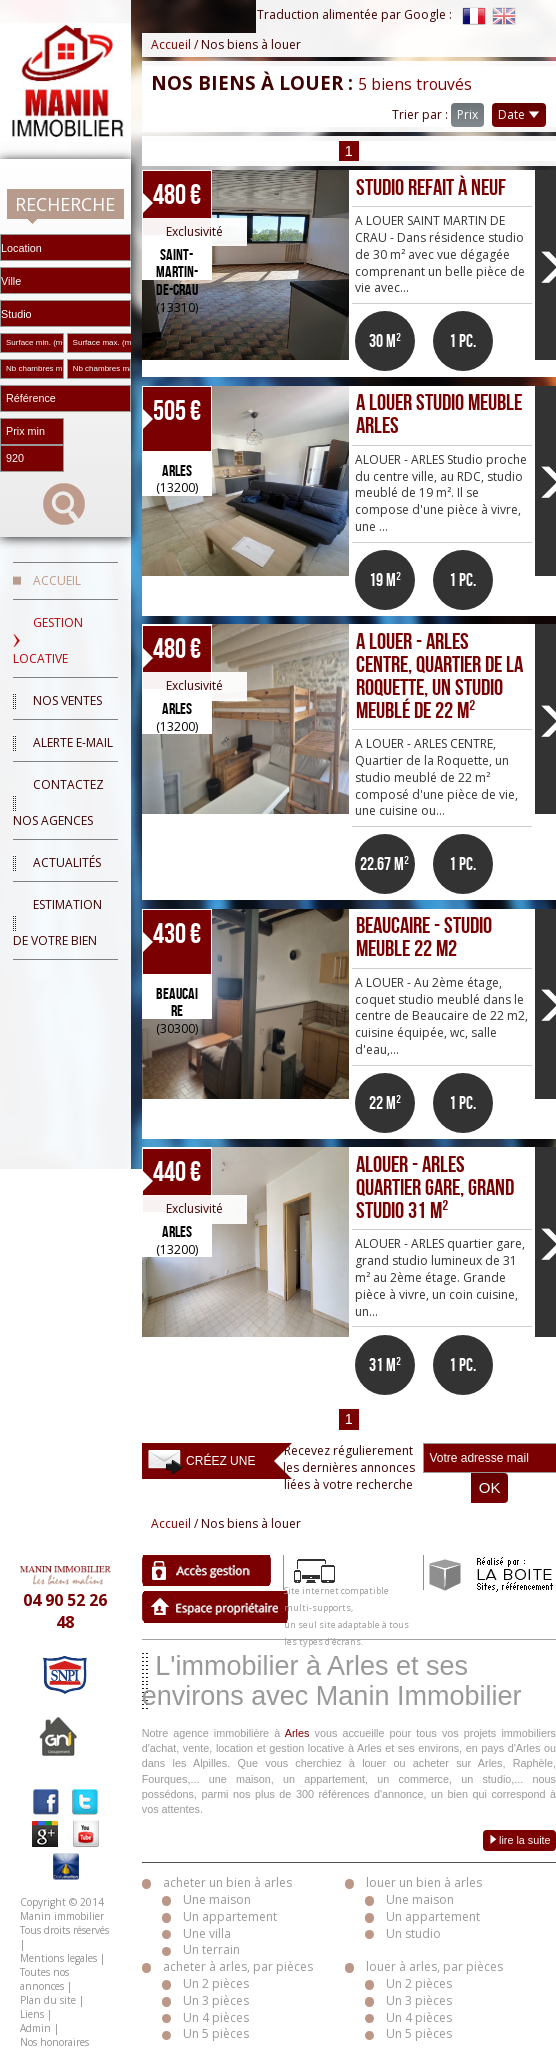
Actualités (67, 862)
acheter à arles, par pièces (238, 1966)
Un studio (413, 1933)
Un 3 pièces (216, 2000)
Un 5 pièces (216, 2033)
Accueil (57, 580)
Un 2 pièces (216, 1983)
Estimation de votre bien (57, 922)
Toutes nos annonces (44, 1979)
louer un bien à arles (424, 1882)
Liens (32, 2014)
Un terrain (211, 1949)
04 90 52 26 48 (65, 1611)
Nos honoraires (54, 2042)
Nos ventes (67, 700)
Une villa (207, 1933)
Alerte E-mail (73, 742)
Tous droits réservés (64, 1930)
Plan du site (48, 2000)
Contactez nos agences (58, 802)
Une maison (217, 1899)
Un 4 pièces (216, 2017)
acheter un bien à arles (227, 1882)
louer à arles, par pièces (434, 1966)
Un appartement (230, 1916)
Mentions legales (58, 1958)
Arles (297, 1733)
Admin (35, 2028)
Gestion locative (48, 640)
